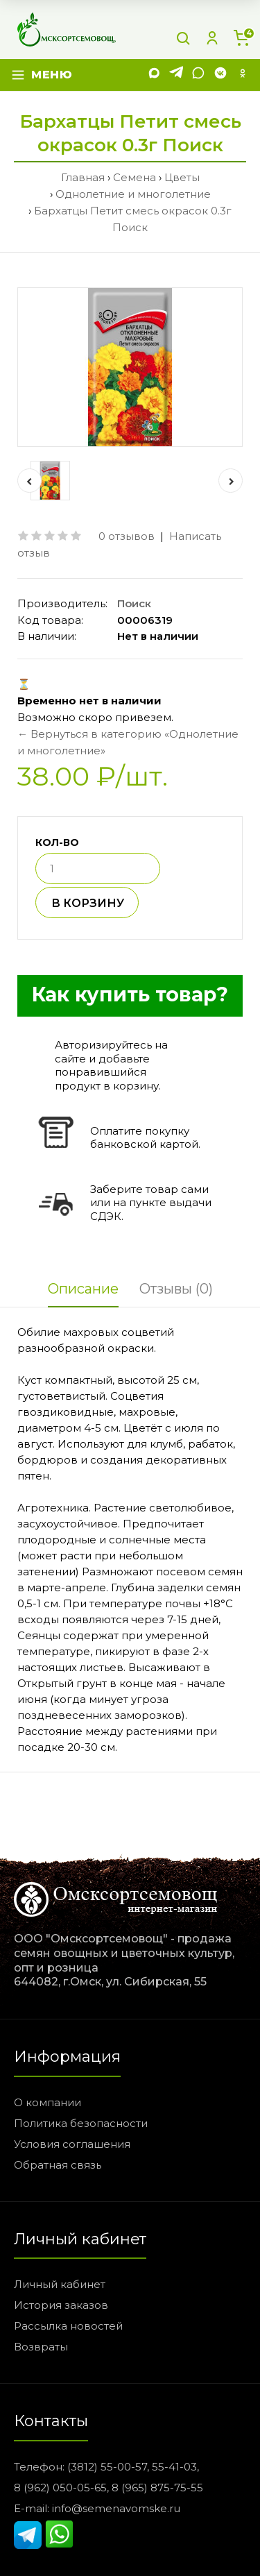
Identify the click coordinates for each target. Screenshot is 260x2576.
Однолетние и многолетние (133, 194)
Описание (83, 1288)
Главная (83, 177)
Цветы (182, 177)
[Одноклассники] (243, 75)
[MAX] (154, 75)
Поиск (134, 603)
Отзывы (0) (176, 1288)
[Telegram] (176, 75)
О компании (47, 2102)
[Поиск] (183, 38)
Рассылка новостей (68, 2325)
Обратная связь (57, 2164)
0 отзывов (126, 536)
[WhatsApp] (198, 75)
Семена (134, 177)
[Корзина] (241, 38)
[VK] (220, 75)
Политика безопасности (81, 2123)
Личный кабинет (59, 2284)
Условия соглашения (72, 2144)
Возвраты (41, 2346)
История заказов (61, 2305)
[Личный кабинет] (212, 38)
